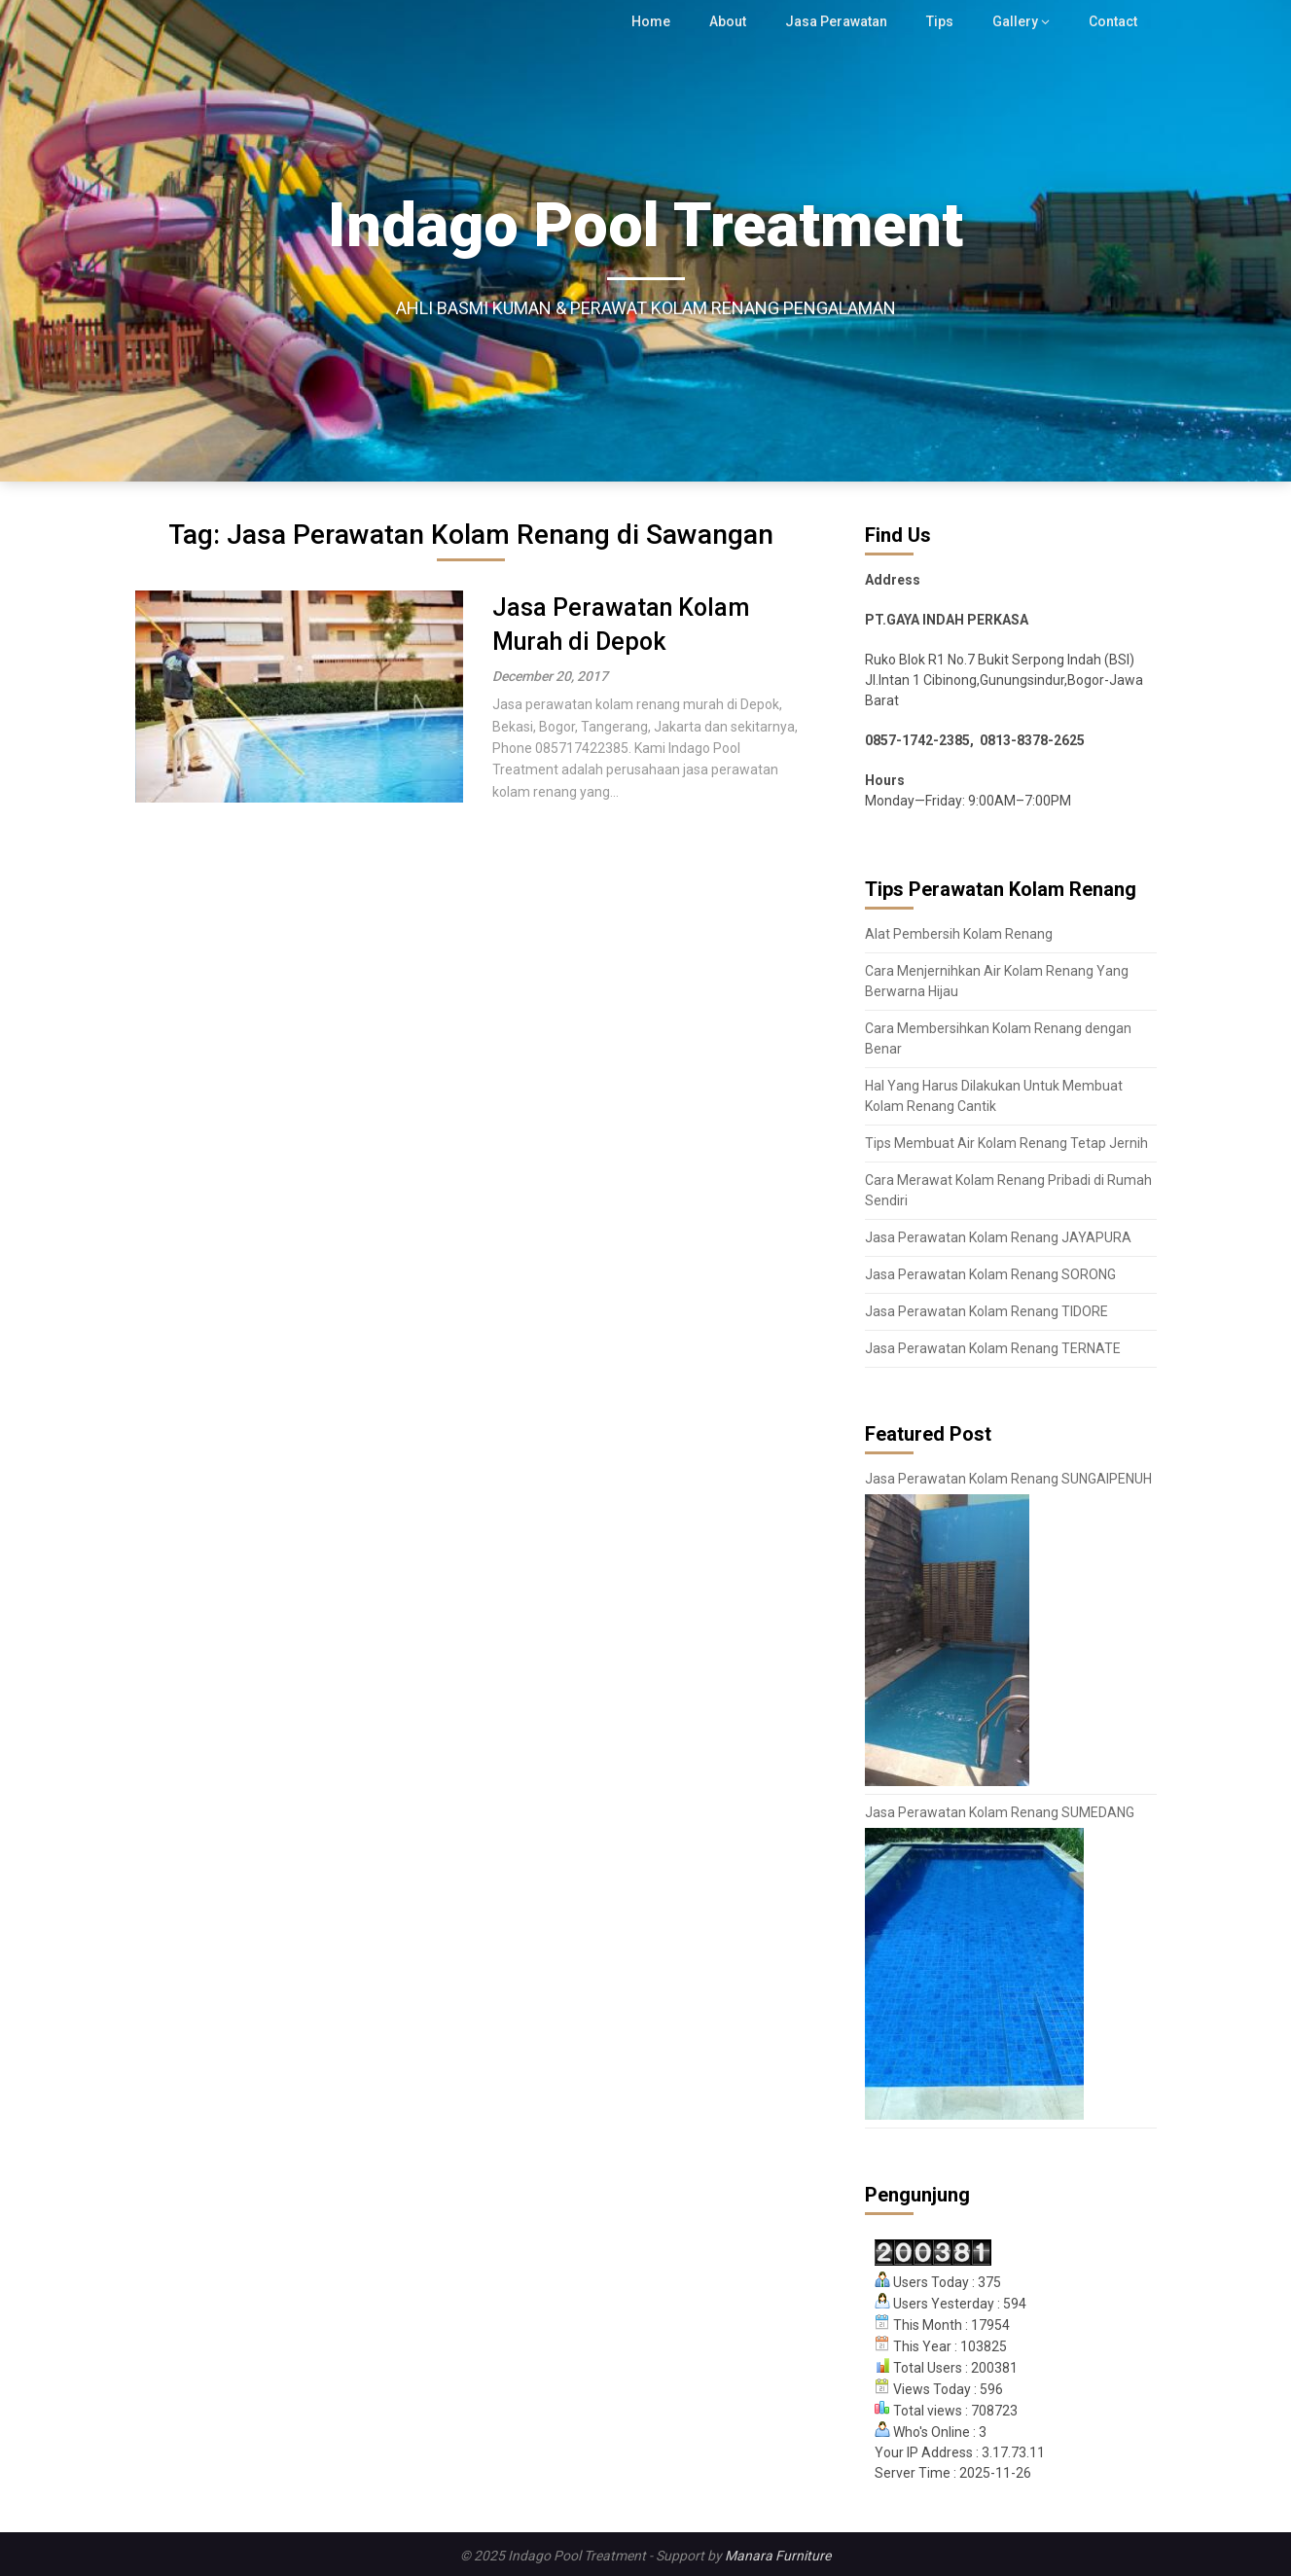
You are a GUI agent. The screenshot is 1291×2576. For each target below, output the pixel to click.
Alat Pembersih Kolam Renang (959, 934)
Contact (1113, 21)
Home (656, 21)
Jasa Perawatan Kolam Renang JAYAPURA (998, 1237)
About (733, 21)
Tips (944, 21)
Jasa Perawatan (841, 21)
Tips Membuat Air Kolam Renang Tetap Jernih (1006, 1143)
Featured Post (928, 1434)
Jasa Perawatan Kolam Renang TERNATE (993, 1348)
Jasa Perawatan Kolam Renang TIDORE (986, 1311)
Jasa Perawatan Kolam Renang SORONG (990, 1274)
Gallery (1017, 21)
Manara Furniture (778, 2555)
